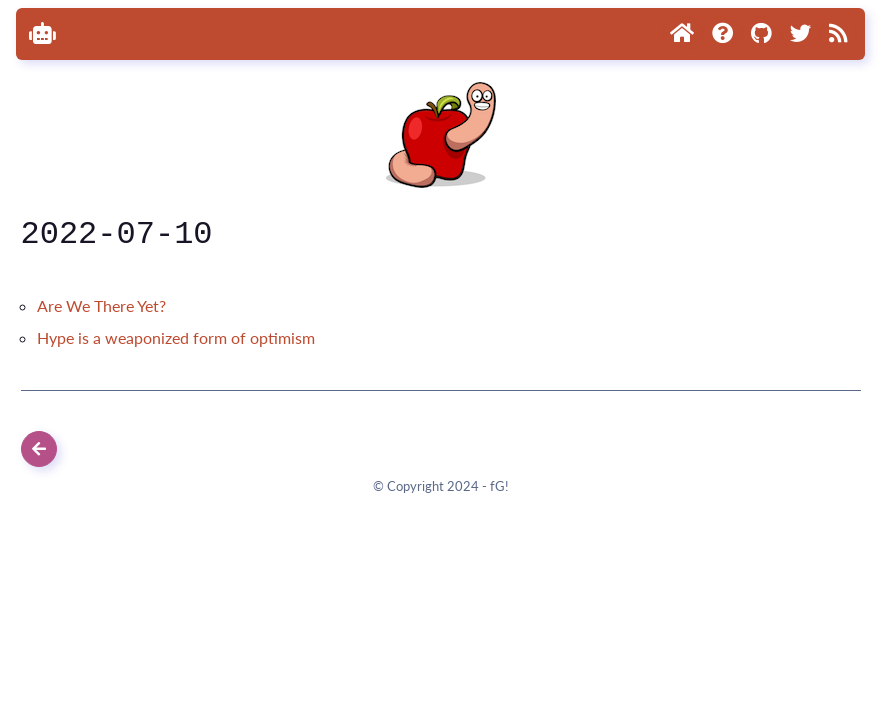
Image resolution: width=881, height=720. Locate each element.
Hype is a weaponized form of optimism (176, 337)
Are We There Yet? (101, 305)
